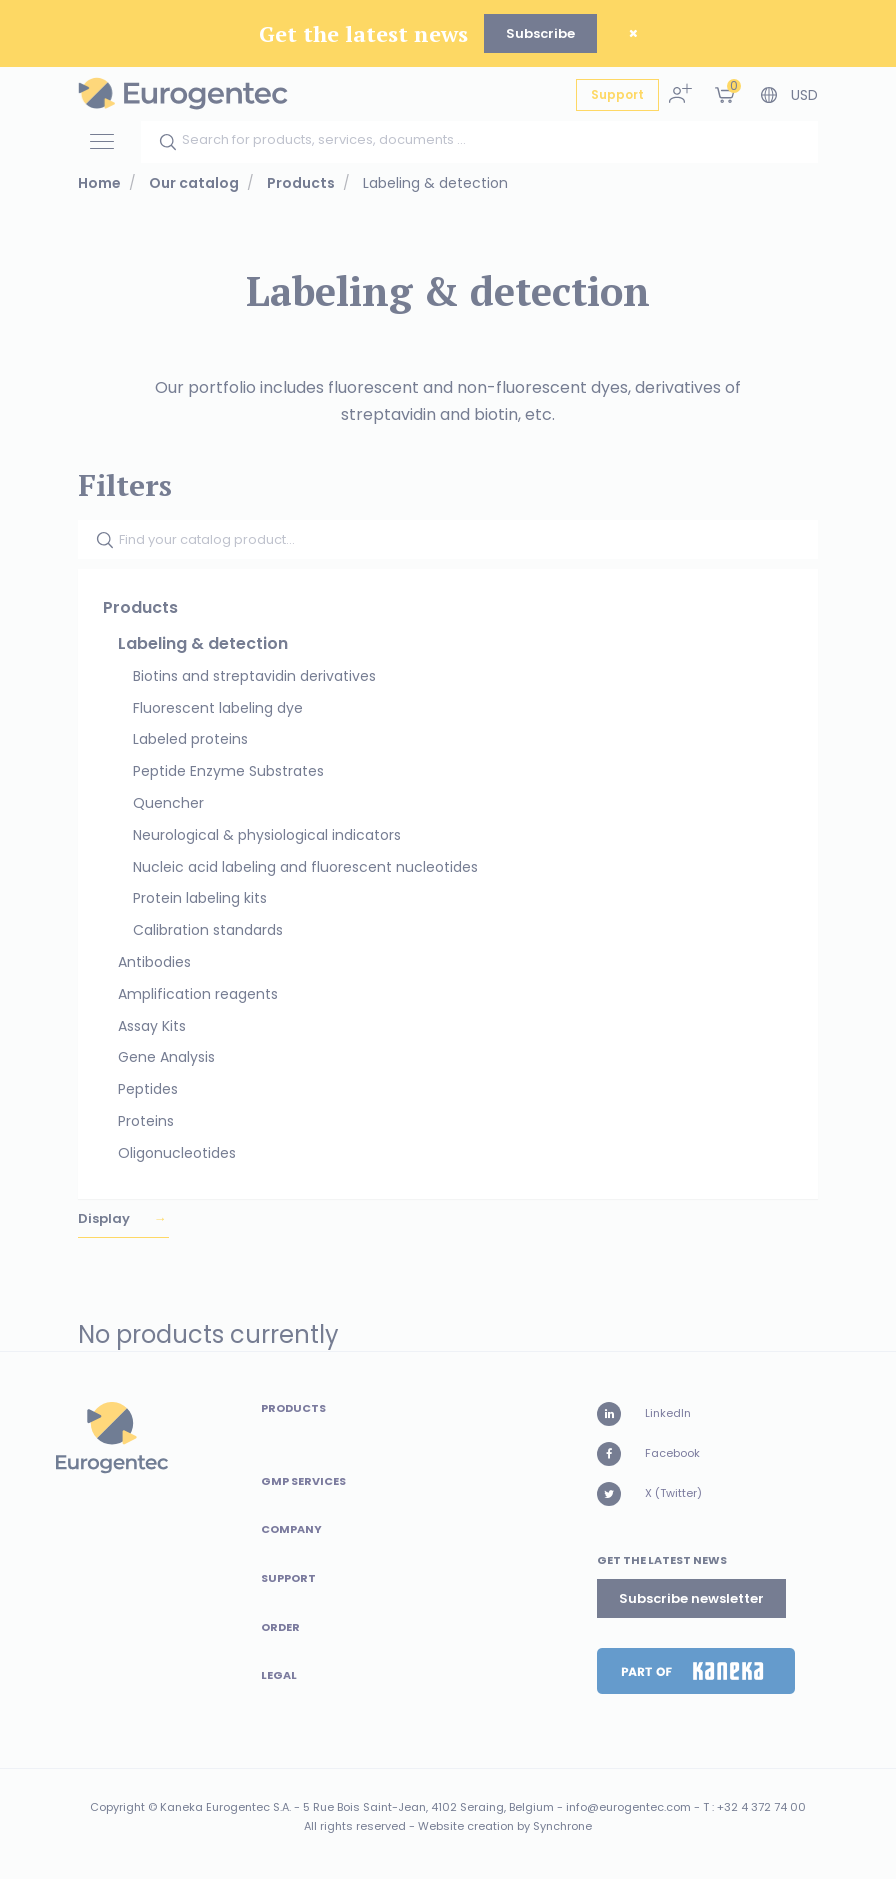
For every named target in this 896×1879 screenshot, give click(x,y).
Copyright (117, 1807)
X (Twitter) (649, 1494)
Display (105, 1218)
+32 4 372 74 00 (761, 1807)
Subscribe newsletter (691, 1598)
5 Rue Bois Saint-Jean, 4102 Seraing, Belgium (428, 1807)
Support (617, 94)
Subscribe (540, 33)
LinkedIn (644, 1414)
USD (804, 95)
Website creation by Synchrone (505, 1826)
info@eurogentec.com (628, 1807)
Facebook (648, 1454)
